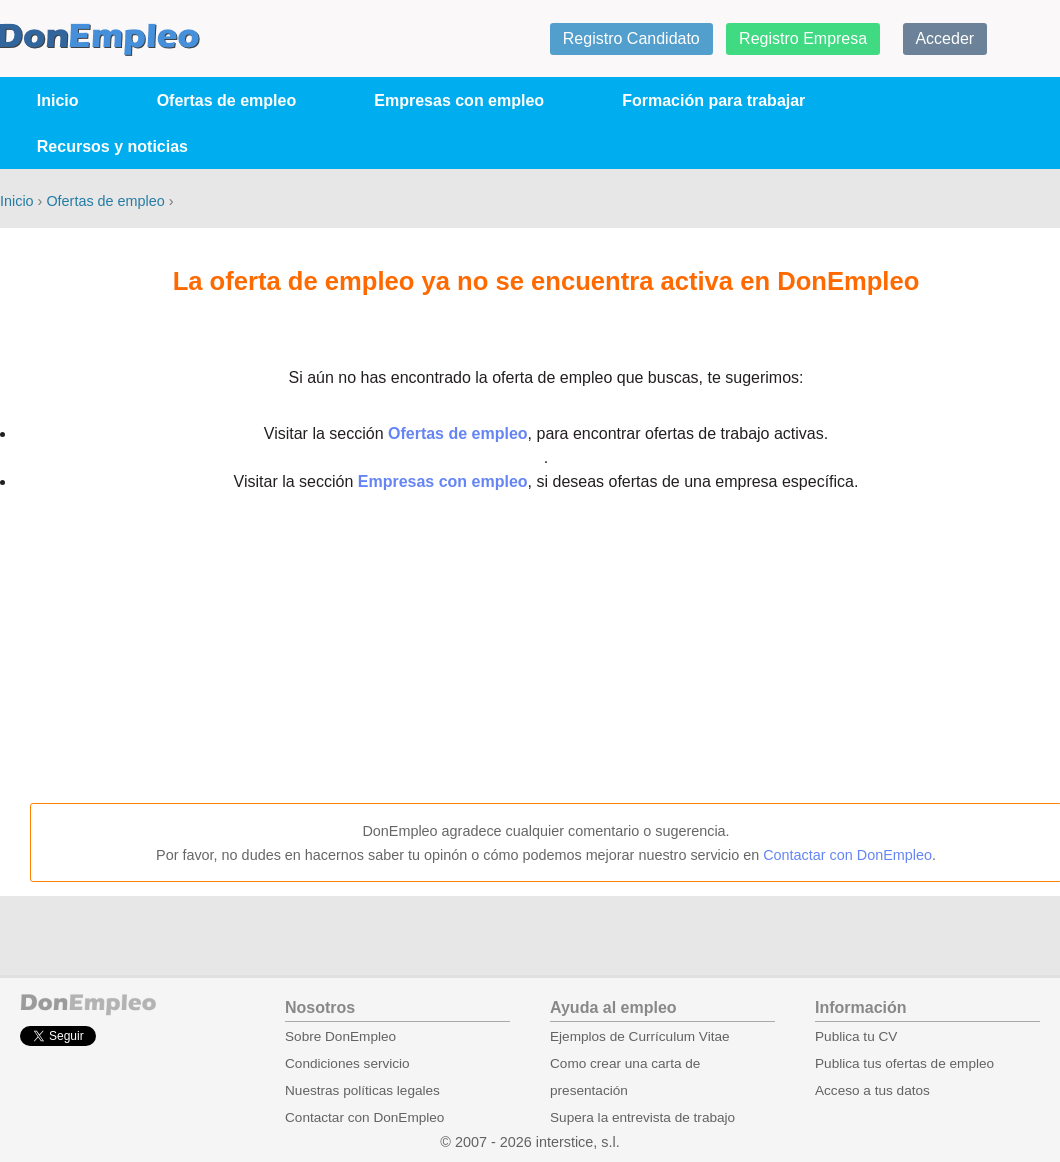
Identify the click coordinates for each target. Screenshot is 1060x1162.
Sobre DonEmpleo (340, 1036)
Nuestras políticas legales (362, 1090)
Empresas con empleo (459, 100)
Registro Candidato (631, 38)
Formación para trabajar (713, 100)
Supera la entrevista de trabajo (642, 1117)
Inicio (58, 100)
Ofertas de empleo (227, 100)
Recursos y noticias (112, 146)
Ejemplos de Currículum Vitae (640, 1036)
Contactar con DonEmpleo (847, 855)
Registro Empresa (803, 38)
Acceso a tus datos (872, 1090)
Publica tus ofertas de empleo (904, 1063)
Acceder (944, 38)
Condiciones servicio (347, 1063)
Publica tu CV (856, 1036)
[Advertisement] (546, 649)
